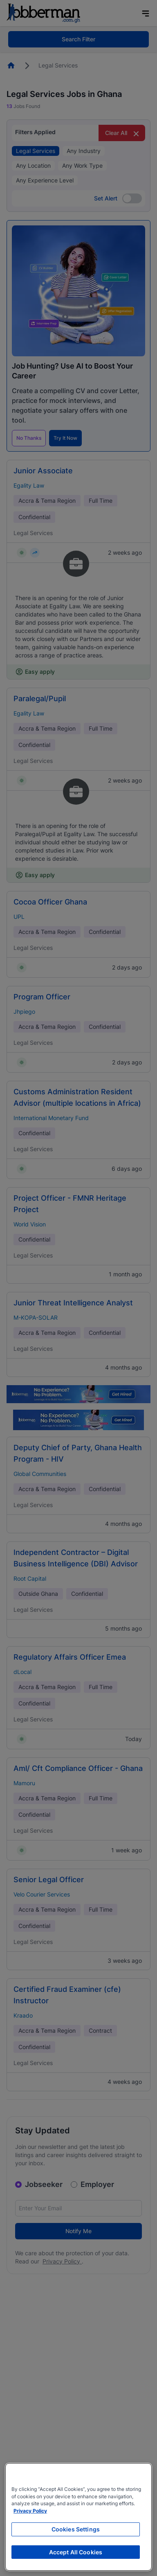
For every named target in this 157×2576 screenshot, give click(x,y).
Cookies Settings (76, 2529)
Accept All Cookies (76, 2552)
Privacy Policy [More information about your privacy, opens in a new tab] (30, 2511)
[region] (78, 2517)
